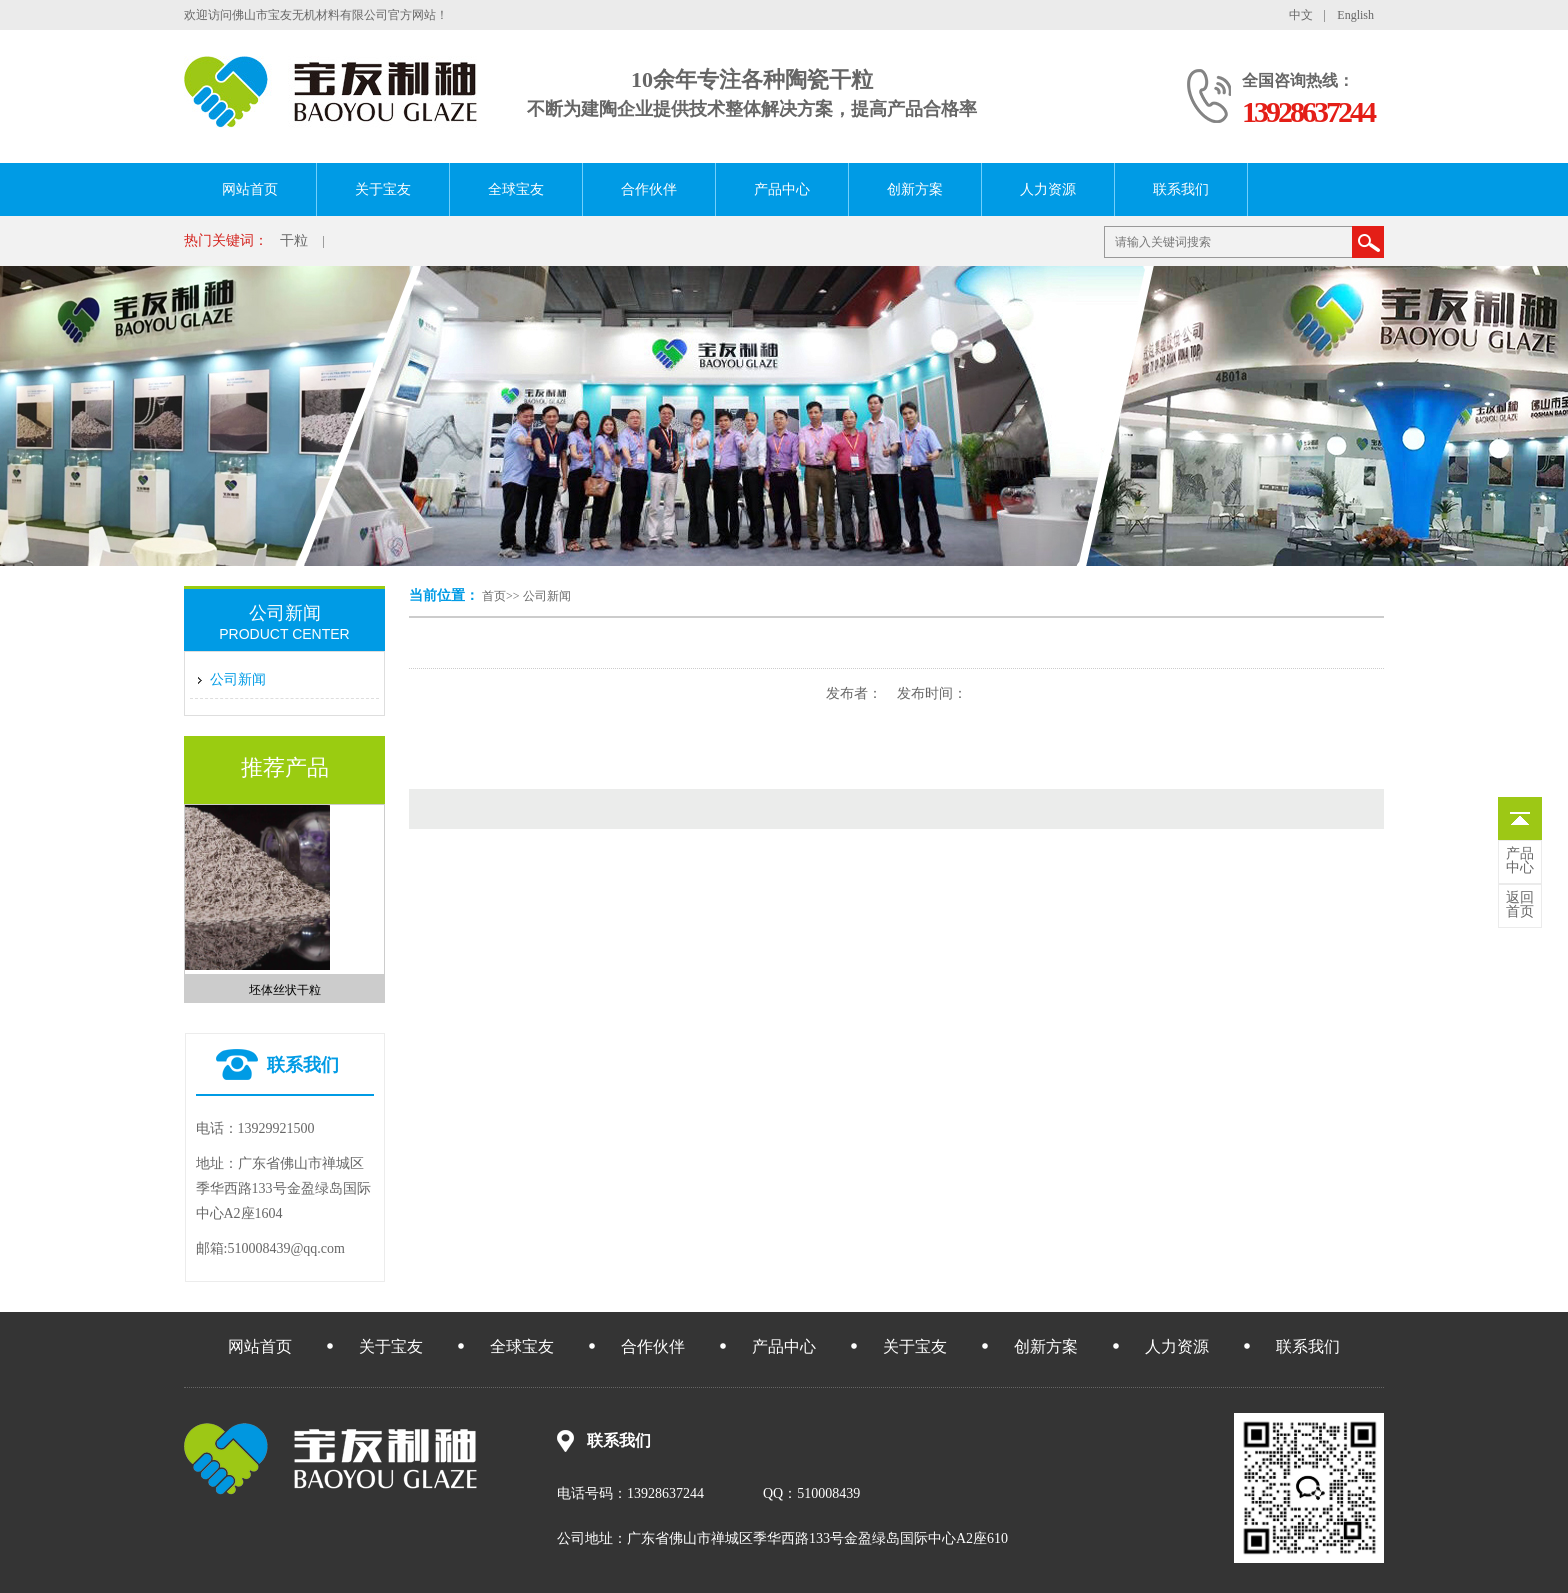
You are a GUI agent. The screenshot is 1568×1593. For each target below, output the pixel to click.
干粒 (294, 240)
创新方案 (915, 189)
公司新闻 (547, 596)
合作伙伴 (649, 189)
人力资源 (1048, 189)
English (1355, 15)
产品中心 (782, 189)
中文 (1301, 15)
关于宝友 (383, 189)
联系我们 (1181, 189)
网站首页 (250, 189)
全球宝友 (516, 189)
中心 (1520, 861)
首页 (494, 596)
